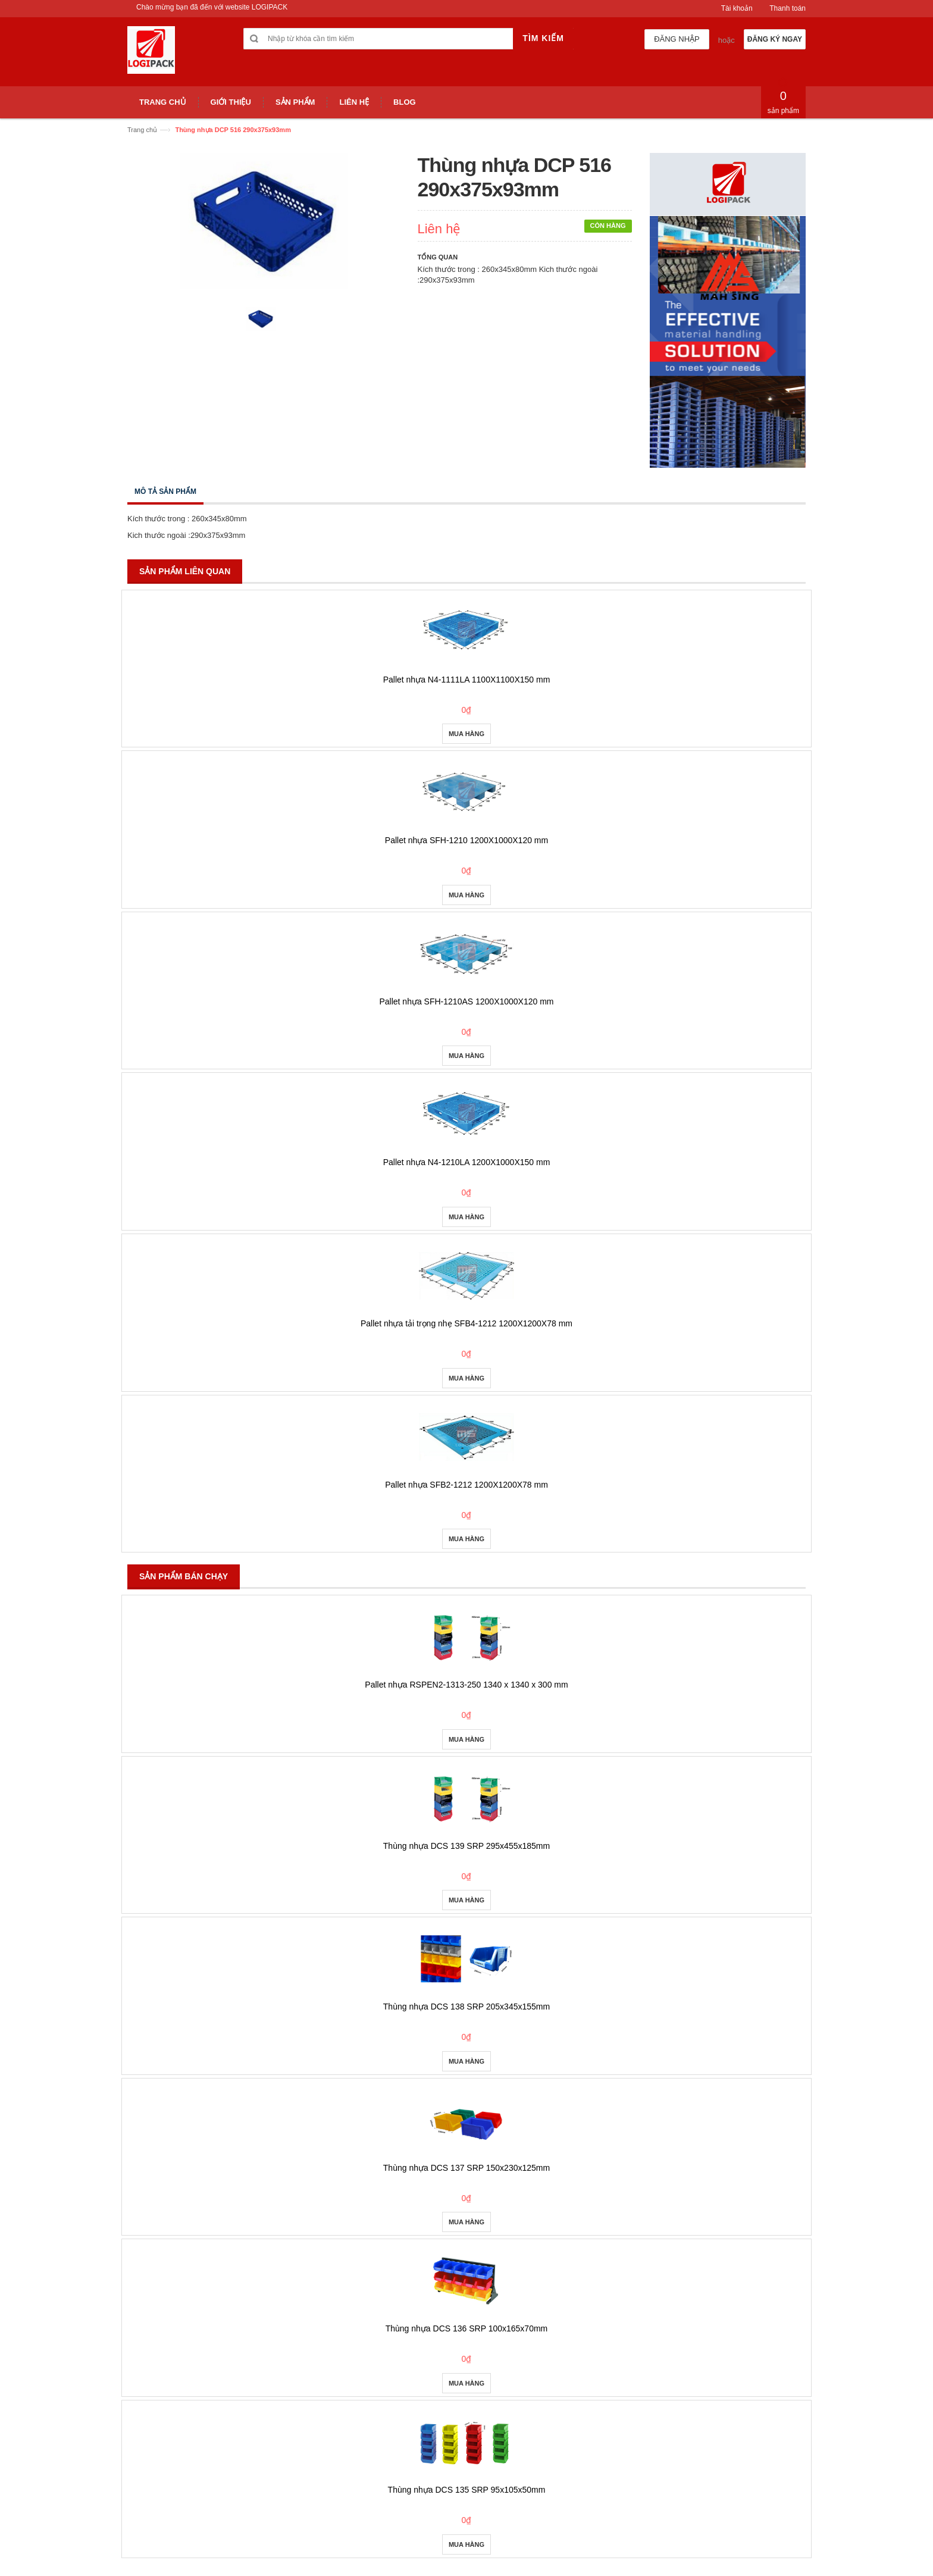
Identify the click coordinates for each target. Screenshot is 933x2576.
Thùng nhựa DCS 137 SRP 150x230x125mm (466, 2168)
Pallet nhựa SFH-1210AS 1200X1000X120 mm (466, 1001)
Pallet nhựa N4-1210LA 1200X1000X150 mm (466, 1162)
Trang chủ (142, 129)
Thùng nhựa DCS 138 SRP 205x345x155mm (466, 2006)
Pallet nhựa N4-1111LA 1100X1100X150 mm (466, 679)
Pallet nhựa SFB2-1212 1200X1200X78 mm (466, 1484)
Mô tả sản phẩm (165, 491)
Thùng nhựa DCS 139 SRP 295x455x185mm (466, 1846)
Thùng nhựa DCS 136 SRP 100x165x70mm (467, 2328)
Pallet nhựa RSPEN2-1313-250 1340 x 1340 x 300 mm (466, 1684)
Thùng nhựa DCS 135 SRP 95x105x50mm (467, 2489)
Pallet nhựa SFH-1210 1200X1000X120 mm (466, 840)
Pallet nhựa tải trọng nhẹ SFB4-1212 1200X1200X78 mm (466, 1323)
